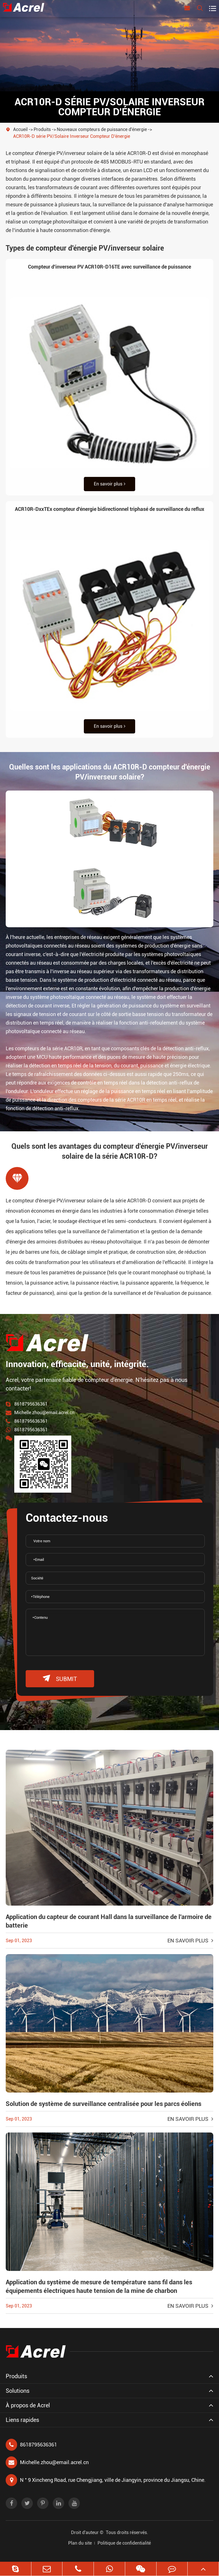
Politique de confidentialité (124, 2543)
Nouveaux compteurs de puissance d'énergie (102, 129)
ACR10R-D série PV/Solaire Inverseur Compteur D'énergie (71, 136)
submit (60, 1678)
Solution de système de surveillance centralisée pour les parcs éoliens (103, 2103)
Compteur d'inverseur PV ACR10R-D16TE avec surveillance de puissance (109, 267)
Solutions (17, 2390)
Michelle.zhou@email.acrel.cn (44, 1412)
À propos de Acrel (28, 2405)
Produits (42, 129)
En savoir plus (109, 484)
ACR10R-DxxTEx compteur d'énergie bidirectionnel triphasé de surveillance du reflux (109, 509)
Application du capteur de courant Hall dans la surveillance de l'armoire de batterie (109, 1921)
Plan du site (80, 2543)
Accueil (20, 129)
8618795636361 (31, 1404)
